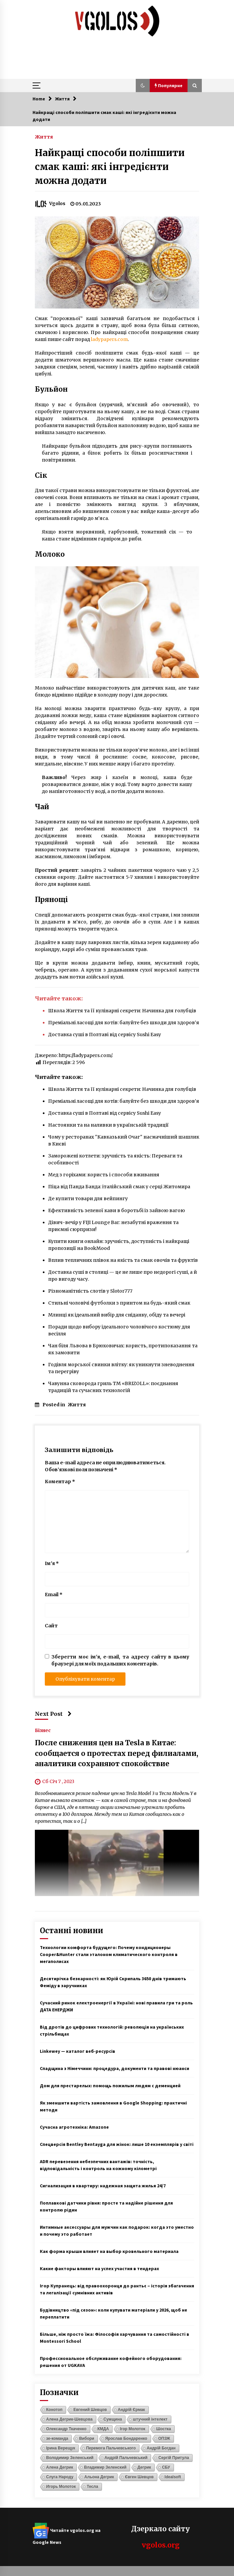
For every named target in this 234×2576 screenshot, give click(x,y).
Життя (44, 136)
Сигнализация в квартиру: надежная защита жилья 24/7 (103, 2186)
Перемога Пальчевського (111, 2448)
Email (53, 1594)
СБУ (166, 2467)
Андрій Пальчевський (126, 2457)
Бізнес (43, 1730)
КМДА (103, 2429)
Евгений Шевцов (90, 2409)
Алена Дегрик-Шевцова (69, 2419)
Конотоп (54, 2409)
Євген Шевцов (139, 2477)
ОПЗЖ (164, 2438)
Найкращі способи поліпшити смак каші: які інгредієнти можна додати (110, 167)
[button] (143, 85)
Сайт (51, 1626)
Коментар (60, 1481)
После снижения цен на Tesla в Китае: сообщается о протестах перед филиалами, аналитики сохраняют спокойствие (116, 1753)
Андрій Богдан (161, 2448)
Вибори (86, 2438)
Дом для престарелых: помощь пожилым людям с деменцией (110, 2086)
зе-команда (57, 2438)
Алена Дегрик (59, 2467)
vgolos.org (161, 2545)
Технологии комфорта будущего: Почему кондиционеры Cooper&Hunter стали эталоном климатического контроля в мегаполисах (109, 1954)
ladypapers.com (109, 339)
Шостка (163, 2429)
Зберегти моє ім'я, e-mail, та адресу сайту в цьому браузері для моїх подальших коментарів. (120, 1660)
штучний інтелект (150, 2419)
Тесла (92, 2486)
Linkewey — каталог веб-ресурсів (77, 2051)
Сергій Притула (173, 2457)
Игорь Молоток (61, 2486)
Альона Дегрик (99, 2477)
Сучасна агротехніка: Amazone (74, 2127)
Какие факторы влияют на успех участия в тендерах (99, 2268)
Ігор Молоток (132, 2429)
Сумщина (113, 2419)
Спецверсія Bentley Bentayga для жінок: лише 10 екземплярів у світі (117, 2144)
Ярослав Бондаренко (126, 2438)
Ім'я (52, 1563)
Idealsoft (173, 2477)
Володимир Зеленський (70, 2457)
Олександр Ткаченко (66, 2429)
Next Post (53, 1713)
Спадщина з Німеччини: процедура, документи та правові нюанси (114, 2068)
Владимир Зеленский (105, 2467)
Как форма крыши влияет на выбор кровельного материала (109, 2251)
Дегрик (144, 2467)
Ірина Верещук (60, 2448)
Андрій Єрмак (131, 2409)
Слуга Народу (59, 2477)
